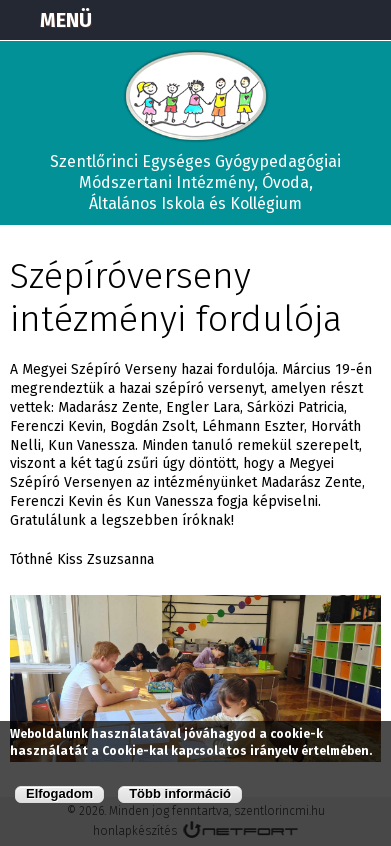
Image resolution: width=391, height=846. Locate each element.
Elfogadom (59, 793)
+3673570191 (317, 20)
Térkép (267, 20)
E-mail (367, 20)
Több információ (180, 793)
